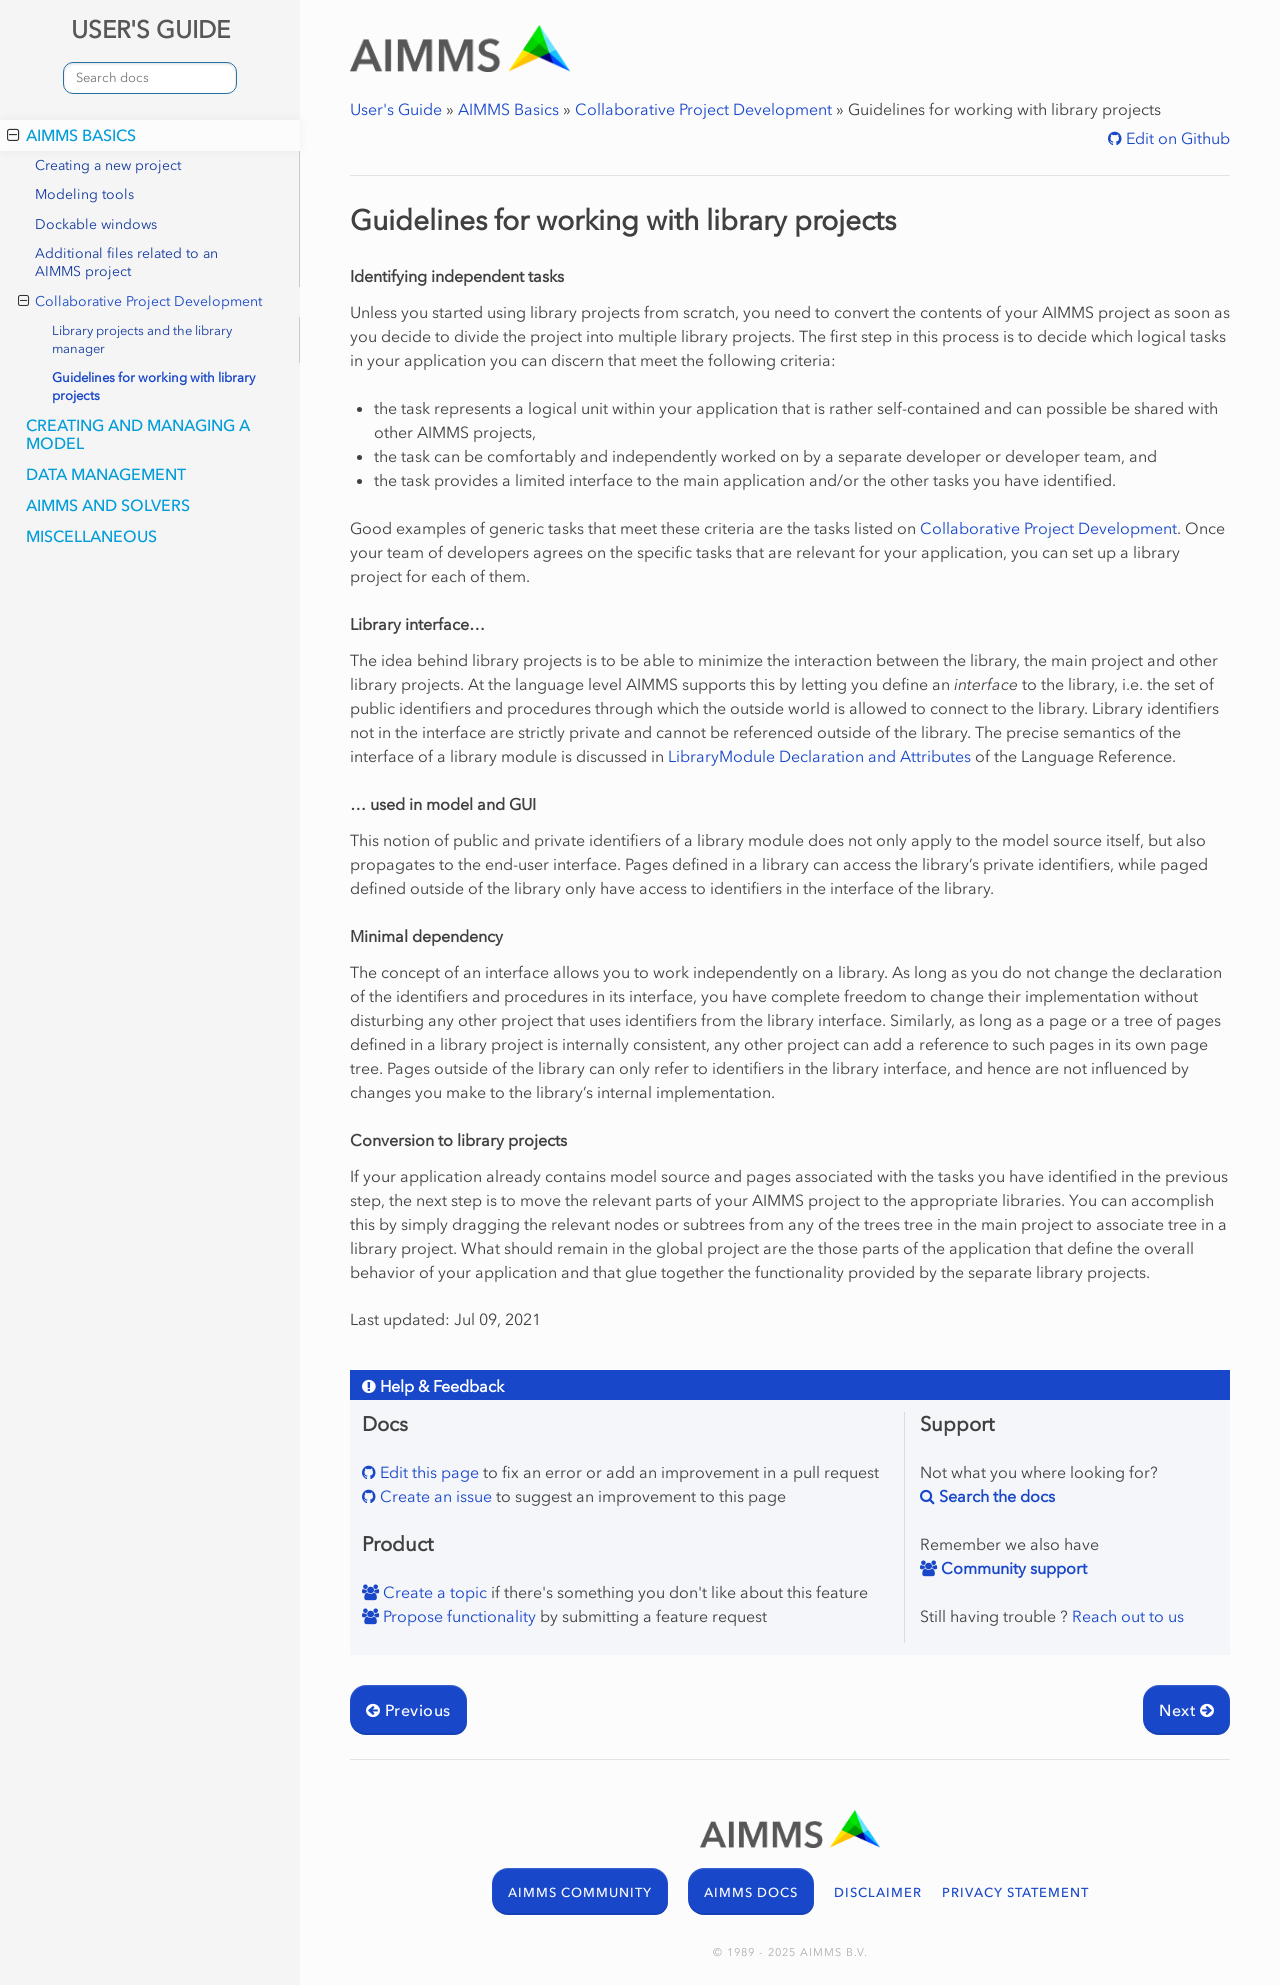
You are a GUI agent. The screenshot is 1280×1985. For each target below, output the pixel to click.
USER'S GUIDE (150, 29)
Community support (1012, 1568)
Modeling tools (84, 194)
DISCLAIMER (878, 1892)
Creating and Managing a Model (138, 434)
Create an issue (434, 1496)
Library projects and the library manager (142, 339)
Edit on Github (1176, 138)
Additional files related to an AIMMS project (126, 262)
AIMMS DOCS (751, 1892)
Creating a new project (108, 165)
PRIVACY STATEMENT (1015, 1892)
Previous (408, 1710)
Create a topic (433, 1592)
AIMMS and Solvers (108, 505)
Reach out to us (1128, 1616)
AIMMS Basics (71, 135)
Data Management (106, 474)
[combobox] (150, 78)
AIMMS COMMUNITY (580, 1892)
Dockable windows (96, 224)
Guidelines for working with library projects (153, 386)
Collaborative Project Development (140, 302)
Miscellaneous (91, 536)
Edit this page (427, 1472)
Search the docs (995, 1496)
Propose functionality (457, 1616)
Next (1186, 1710)
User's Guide (396, 109)
